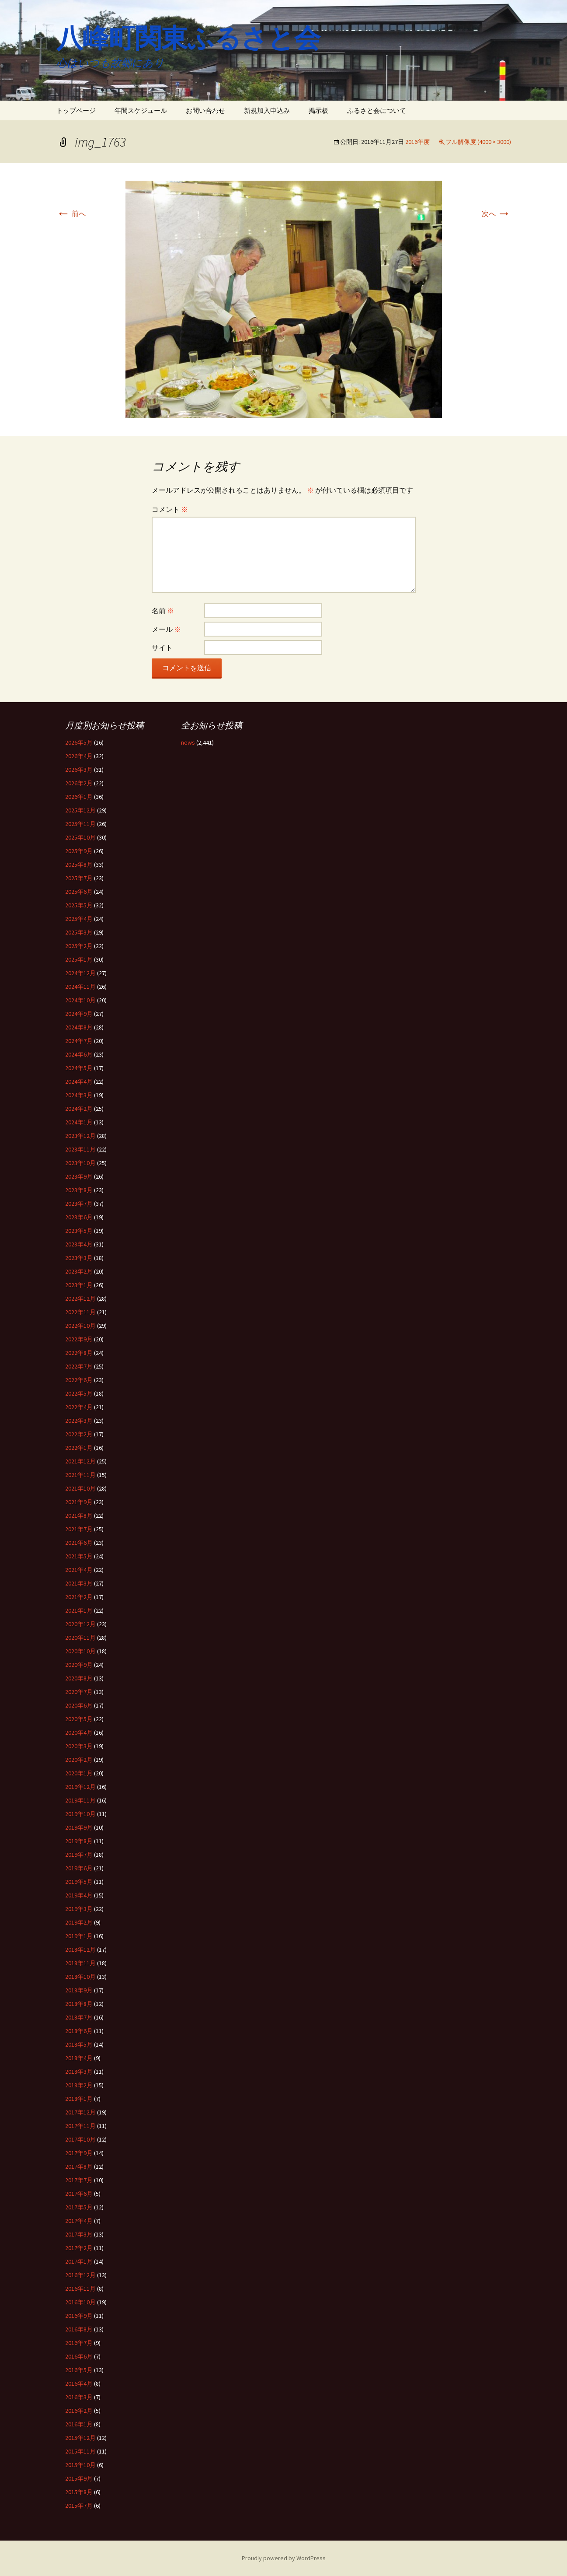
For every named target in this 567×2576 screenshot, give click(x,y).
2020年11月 (80, 1638)
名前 (163, 610)
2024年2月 (79, 1109)
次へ (496, 213)
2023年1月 (79, 1285)
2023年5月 (79, 1231)
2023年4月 (79, 1244)
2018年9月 (79, 1990)
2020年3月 (79, 1746)
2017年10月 (80, 2139)
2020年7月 (79, 1692)
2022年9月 (79, 1339)
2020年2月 (79, 1760)
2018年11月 (80, 1963)
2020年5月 (79, 1719)
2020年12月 (80, 1624)
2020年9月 (79, 1665)
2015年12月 (80, 2438)
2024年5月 (79, 1068)
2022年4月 (79, 1407)
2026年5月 (79, 742)
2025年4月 (79, 919)
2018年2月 (79, 2085)
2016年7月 (79, 2343)
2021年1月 (79, 1610)
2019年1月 (79, 1936)
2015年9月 (79, 2478)
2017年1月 (79, 2261)
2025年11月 (80, 824)
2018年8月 (79, 2004)
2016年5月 (79, 2370)
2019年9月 (79, 1827)
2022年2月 (79, 1434)
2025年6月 (79, 892)
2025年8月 (79, 864)
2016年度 (417, 142)
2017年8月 (79, 2166)
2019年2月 (79, 1922)
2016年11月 (80, 2288)
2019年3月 (79, 1909)
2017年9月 (79, 2153)
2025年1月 (79, 959)
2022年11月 (80, 1312)
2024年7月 (79, 1041)
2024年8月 (79, 1027)
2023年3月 (79, 1258)
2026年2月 (79, 783)
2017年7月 (79, 2180)
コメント (170, 509)
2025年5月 (79, 905)
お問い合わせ (205, 110)
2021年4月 (79, 1570)
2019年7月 (79, 1854)
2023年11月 (80, 1149)
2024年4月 (79, 1081)
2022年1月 (79, 1448)
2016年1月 (79, 2424)
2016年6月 (79, 2356)
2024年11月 (80, 986)
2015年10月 (80, 2465)
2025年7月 (79, 878)
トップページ (76, 110)
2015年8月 (79, 2492)
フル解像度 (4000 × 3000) (478, 142)
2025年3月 (79, 932)
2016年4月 (79, 2383)
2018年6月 (79, 2031)
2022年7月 (79, 1366)
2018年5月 (79, 2044)
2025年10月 (80, 837)
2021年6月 (79, 1543)
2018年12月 (80, 1949)
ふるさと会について (376, 110)
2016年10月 (80, 2302)
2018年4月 (79, 2058)
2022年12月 (80, 1298)
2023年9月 (79, 1176)
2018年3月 (79, 2072)
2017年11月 (80, 2126)
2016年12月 (80, 2275)
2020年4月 (79, 1732)
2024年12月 (80, 973)
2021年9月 (79, 1502)
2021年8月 (79, 1515)
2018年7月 (79, 2017)
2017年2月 (79, 2248)
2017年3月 (79, 2234)
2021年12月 (80, 1461)
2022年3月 (79, 1420)
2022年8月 (79, 1353)
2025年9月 (79, 851)
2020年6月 (79, 1705)
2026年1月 (79, 797)
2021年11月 (80, 1475)
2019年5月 (79, 1882)
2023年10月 (80, 1163)
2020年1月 (79, 1773)
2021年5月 (79, 1556)
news (188, 742)
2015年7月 (79, 2506)
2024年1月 (79, 1122)
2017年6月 (79, 2194)
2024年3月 (79, 1095)
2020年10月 (80, 1651)
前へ (71, 213)
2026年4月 (79, 756)
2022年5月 (79, 1393)
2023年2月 (79, 1271)
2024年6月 (79, 1054)
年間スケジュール (141, 110)
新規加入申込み (267, 110)
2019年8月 (79, 1841)
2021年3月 (79, 1583)
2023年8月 (79, 1190)
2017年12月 (80, 2112)
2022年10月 (80, 1326)
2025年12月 (80, 810)
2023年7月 (79, 1204)
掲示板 (318, 110)
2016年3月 (79, 2397)
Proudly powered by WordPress (284, 2558)
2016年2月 (79, 2411)
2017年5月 (79, 2207)
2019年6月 (79, 1868)
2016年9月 (79, 2316)
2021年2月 (79, 1597)
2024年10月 (80, 1000)
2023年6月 (79, 1217)
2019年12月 (80, 1787)
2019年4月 (79, 1895)
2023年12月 (80, 1136)
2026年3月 (79, 770)
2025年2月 (79, 946)
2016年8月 (79, 2329)
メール (166, 629)
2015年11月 (80, 2451)
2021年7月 (79, 1529)
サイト (162, 647)
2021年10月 (80, 1488)
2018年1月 (79, 2099)
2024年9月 (79, 1014)
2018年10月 (80, 1977)
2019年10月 (80, 1814)
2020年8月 (79, 1678)
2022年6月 (79, 1380)
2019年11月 (80, 1800)
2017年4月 (79, 2221)
